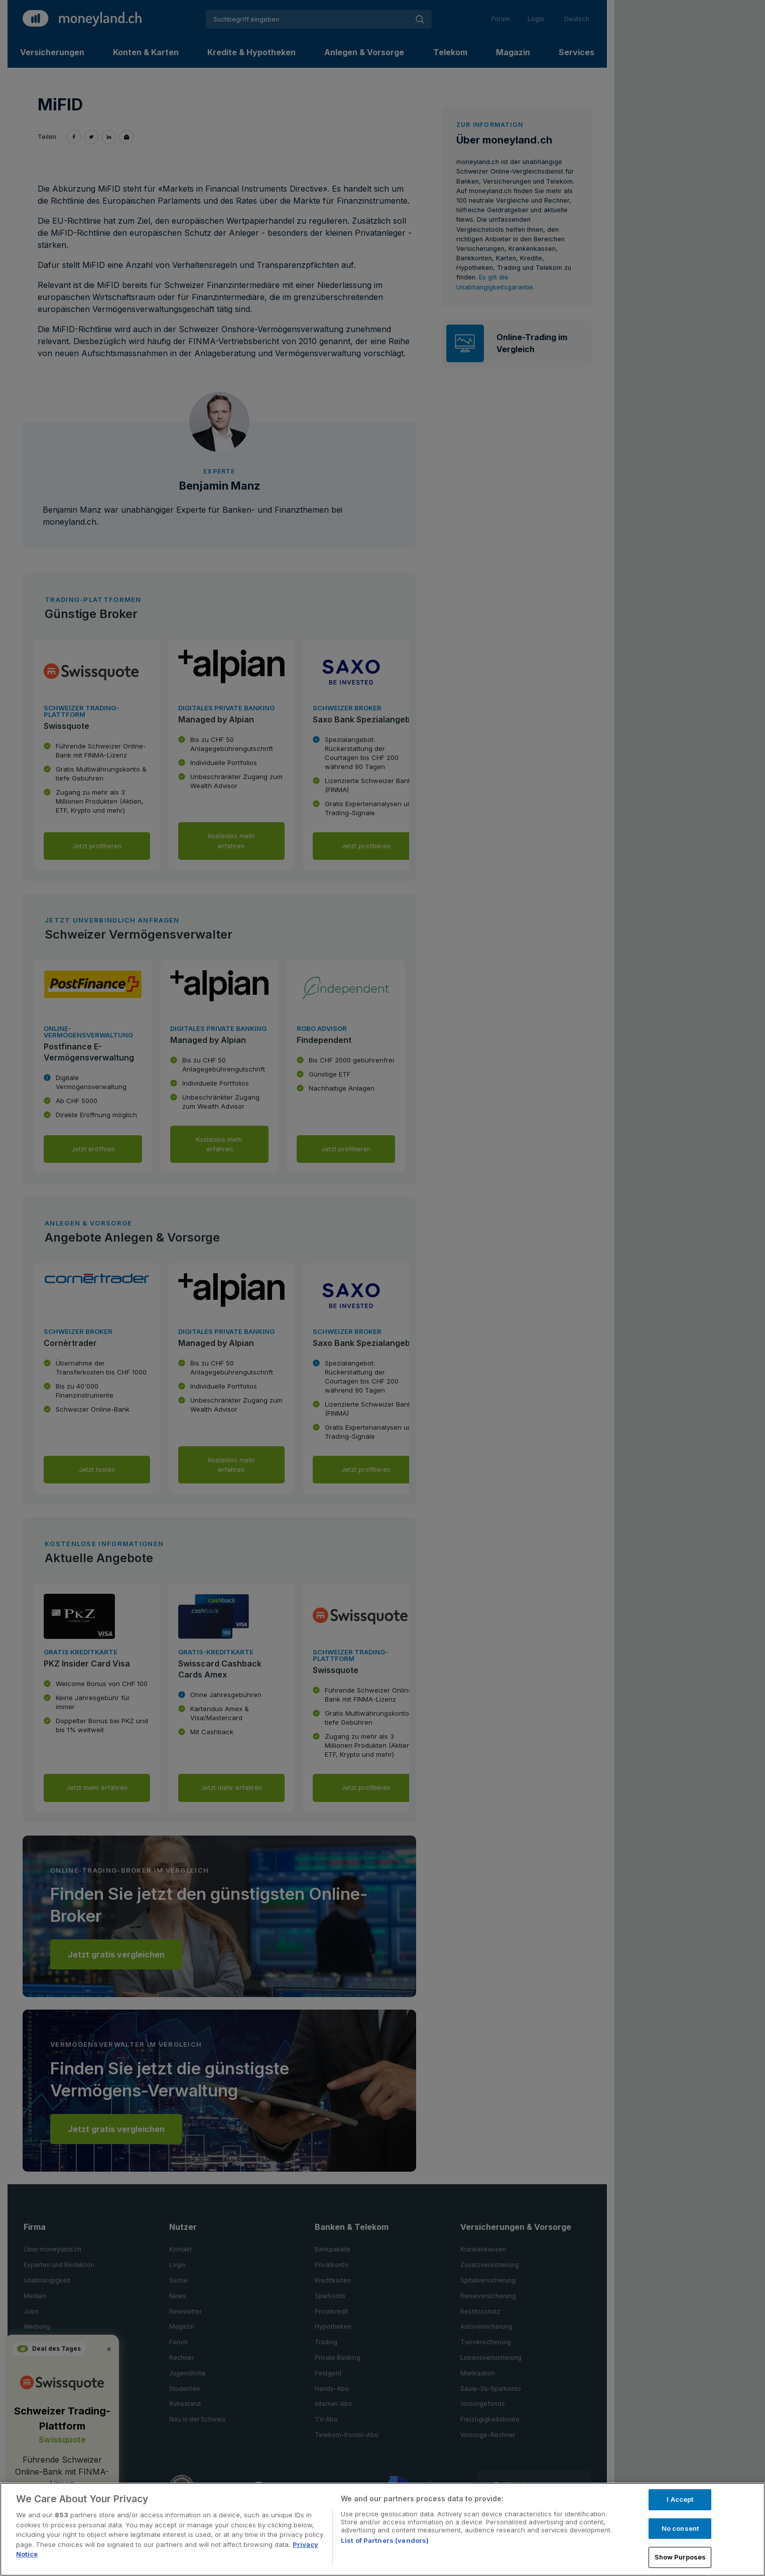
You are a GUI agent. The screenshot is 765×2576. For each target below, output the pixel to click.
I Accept (680, 2499)
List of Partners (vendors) (385, 2540)
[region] (382, 2529)
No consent (680, 2528)
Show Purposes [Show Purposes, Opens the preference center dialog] (680, 2557)
